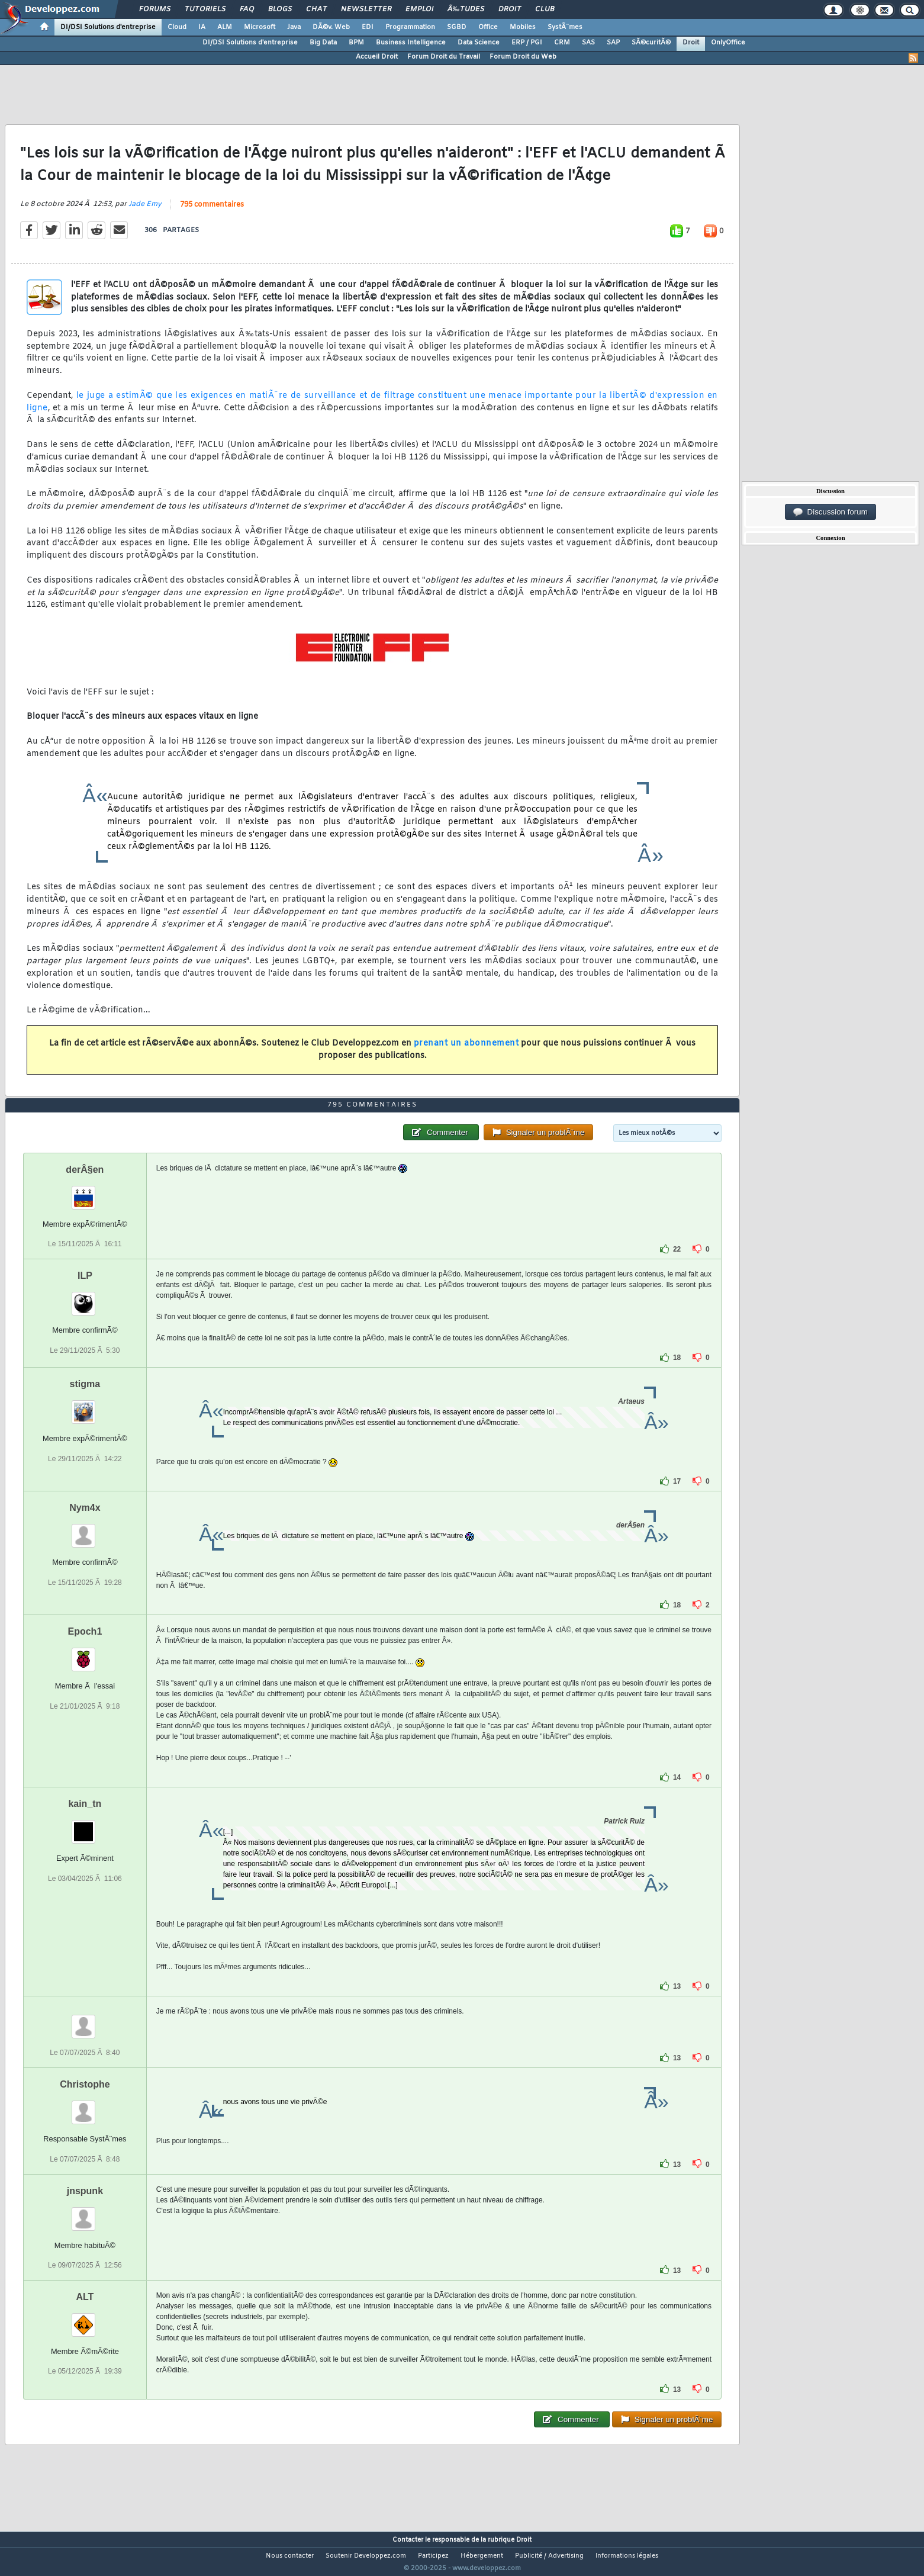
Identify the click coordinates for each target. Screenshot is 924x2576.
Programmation (410, 27)
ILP (85, 1298)
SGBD (456, 27)
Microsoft (259, 27)
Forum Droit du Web (523, 57)
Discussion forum (830, 512)
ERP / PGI (526, 42)
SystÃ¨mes (565, 27)
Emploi (419, 9)
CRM (562, 42)
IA (201, 27)
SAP (613, 42)
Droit (509, 9)
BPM (356, 42)
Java (294, 27)
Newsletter (366, 9)
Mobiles (523, 27)
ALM (224, 27)
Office (488, 27)
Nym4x (84, 1530)
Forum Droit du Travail (443, 57)
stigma (85, 1406)
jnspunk (85, 2213)
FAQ (247, 9)
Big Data (323, 42)
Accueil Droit (377, 57)
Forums (155, 9)
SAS (588, 42)
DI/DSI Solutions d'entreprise (108, 27)
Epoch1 (84, 1654)
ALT (85, 2319)
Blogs (280, 9)
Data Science (479, 42)
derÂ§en (85, 1192)
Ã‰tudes (465, 9)
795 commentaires (212, 212)
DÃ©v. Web (331, 27)
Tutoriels (205, 9)
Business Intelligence (411, 42)
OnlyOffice (728, 42)
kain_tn (84, 1826)
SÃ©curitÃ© (651, 42)
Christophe (85, 2107)
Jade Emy (145, 211)
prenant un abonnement (466, 1050)
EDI (368, 27)
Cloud (177, 27)
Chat (316, 9)
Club (544, 9)
